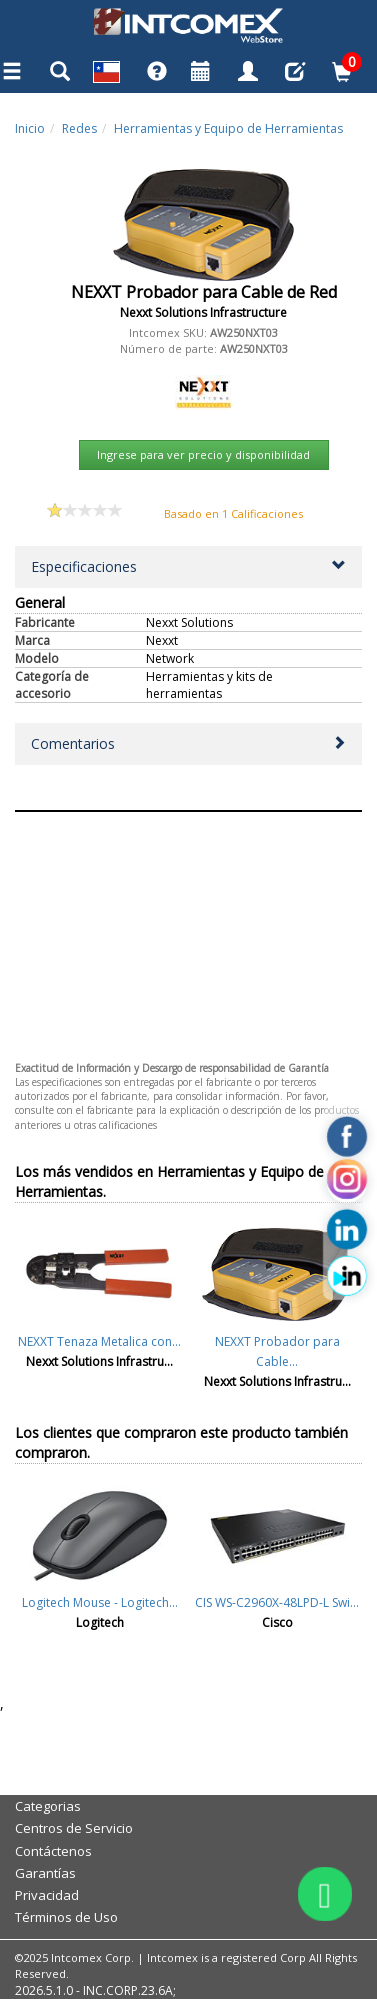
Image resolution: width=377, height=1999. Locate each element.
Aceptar (188, 827)
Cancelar (188, 861)
